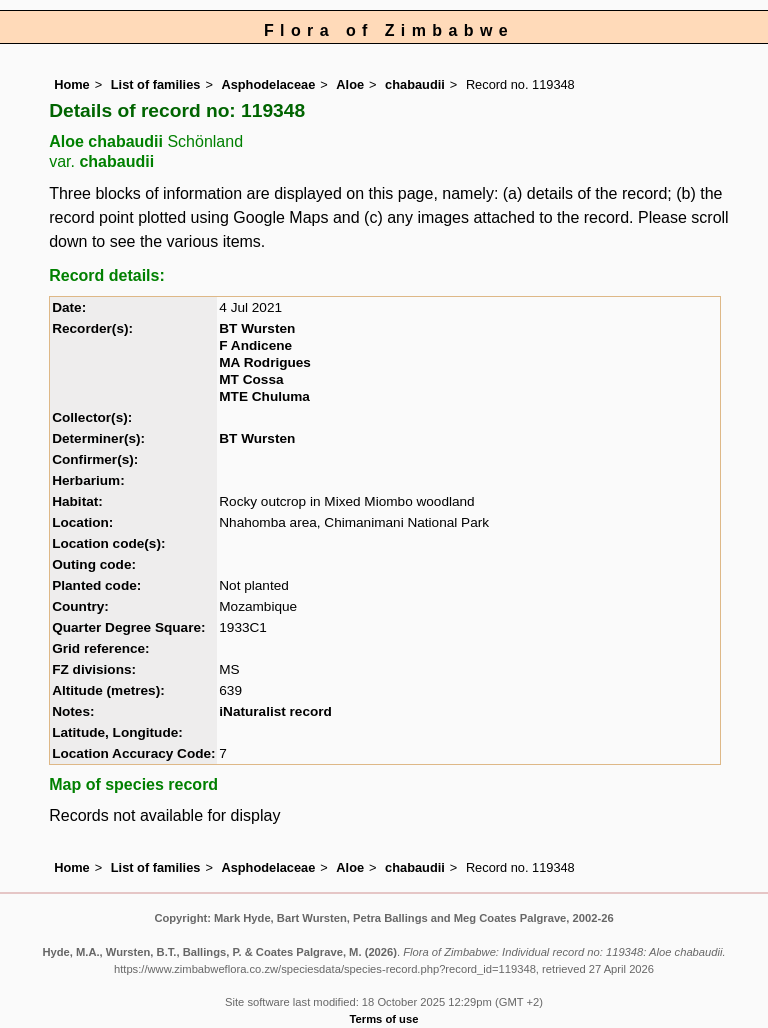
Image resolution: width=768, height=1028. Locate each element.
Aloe (350, 84)
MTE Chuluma (264, 396)
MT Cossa (251, 379)
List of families (156, 84)
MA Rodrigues (265, 362)
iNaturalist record (275, 711)
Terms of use (384, 1019)
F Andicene (255, 345)
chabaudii (415, 84)
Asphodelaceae (268, 84)
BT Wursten (257, 328)
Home (72, 84)
